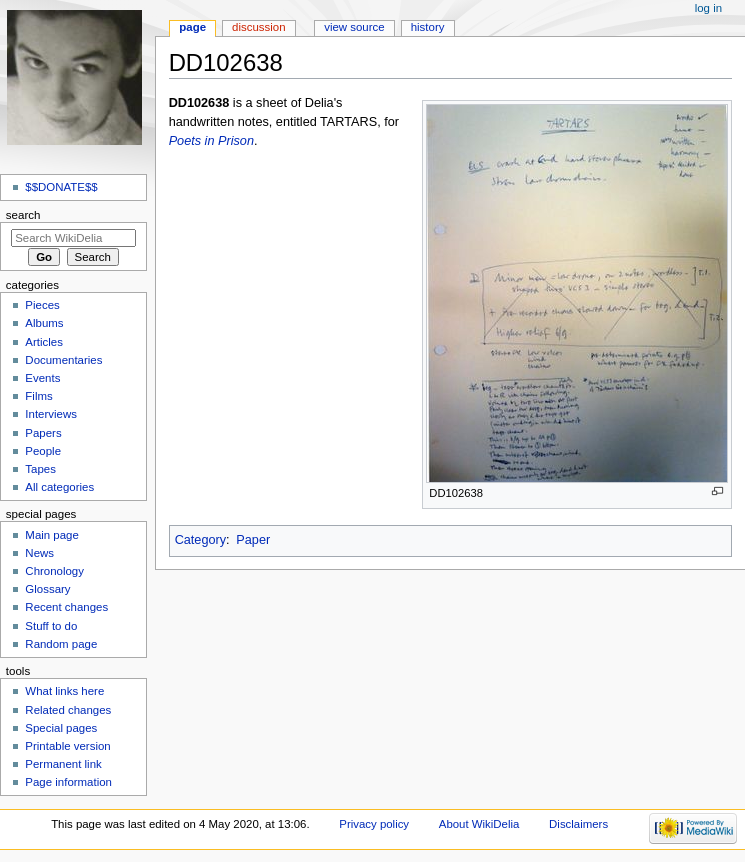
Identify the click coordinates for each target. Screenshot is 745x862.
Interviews (51, 414)
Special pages (61, 728)
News (39, 553)
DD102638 (199, 103)
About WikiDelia (479, 824)
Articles (44, 342)
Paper (253, 540)
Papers (43, 433)
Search (23, 215)
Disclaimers (578, 824)
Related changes (68, 710)
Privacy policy (374, 824)
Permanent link (63, 764)
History (428, 27)
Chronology (54, 571)
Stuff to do (51, 626)
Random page (61, 644)
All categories (59, 487)
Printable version (67, 746)
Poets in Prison (211, 141)
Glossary (47, 589)
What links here (64, 691)
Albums (44, 323)
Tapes (40, 469)
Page (192, 27)
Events (42, 378)
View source (354, 27)
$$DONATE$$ (61, 187)
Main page (52, 535)
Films (38, 396)
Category (200, 540)
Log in (708, 8)
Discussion (258, 27)
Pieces (42, 305)
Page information (68, 782)
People (43, 451)
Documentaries (63, 360)
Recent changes (66, 607)
